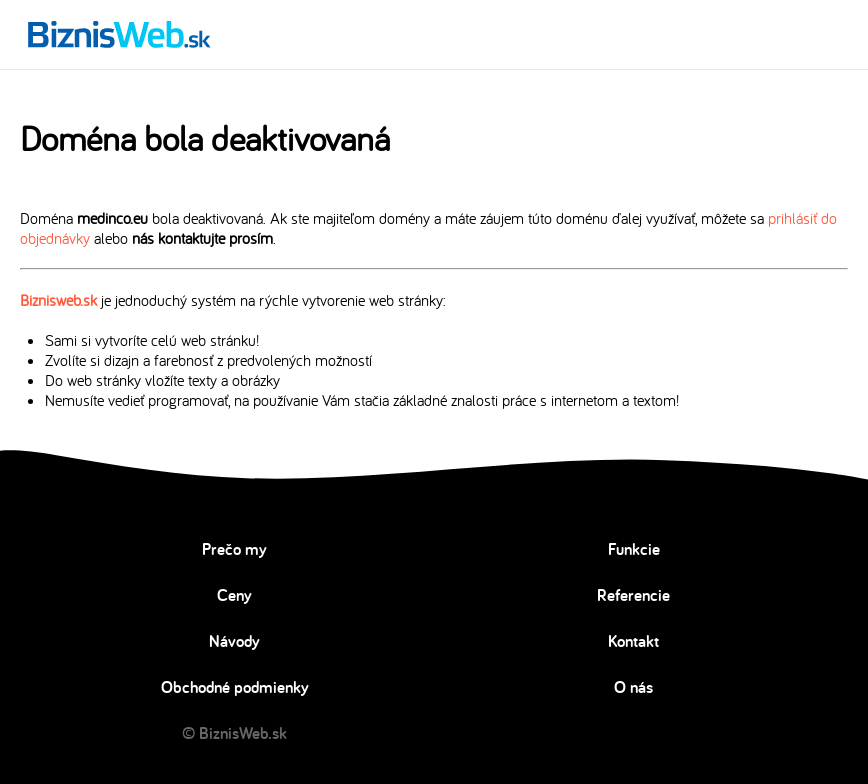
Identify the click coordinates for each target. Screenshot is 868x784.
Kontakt (633, 641)
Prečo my (234, 549)
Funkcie (634, 549)
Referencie (633, 595)
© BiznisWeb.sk (234, 733)
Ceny (234, 595)
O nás (633, 687)
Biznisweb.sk (58, 300)
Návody (234, 641)
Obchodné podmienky (235, 687)
